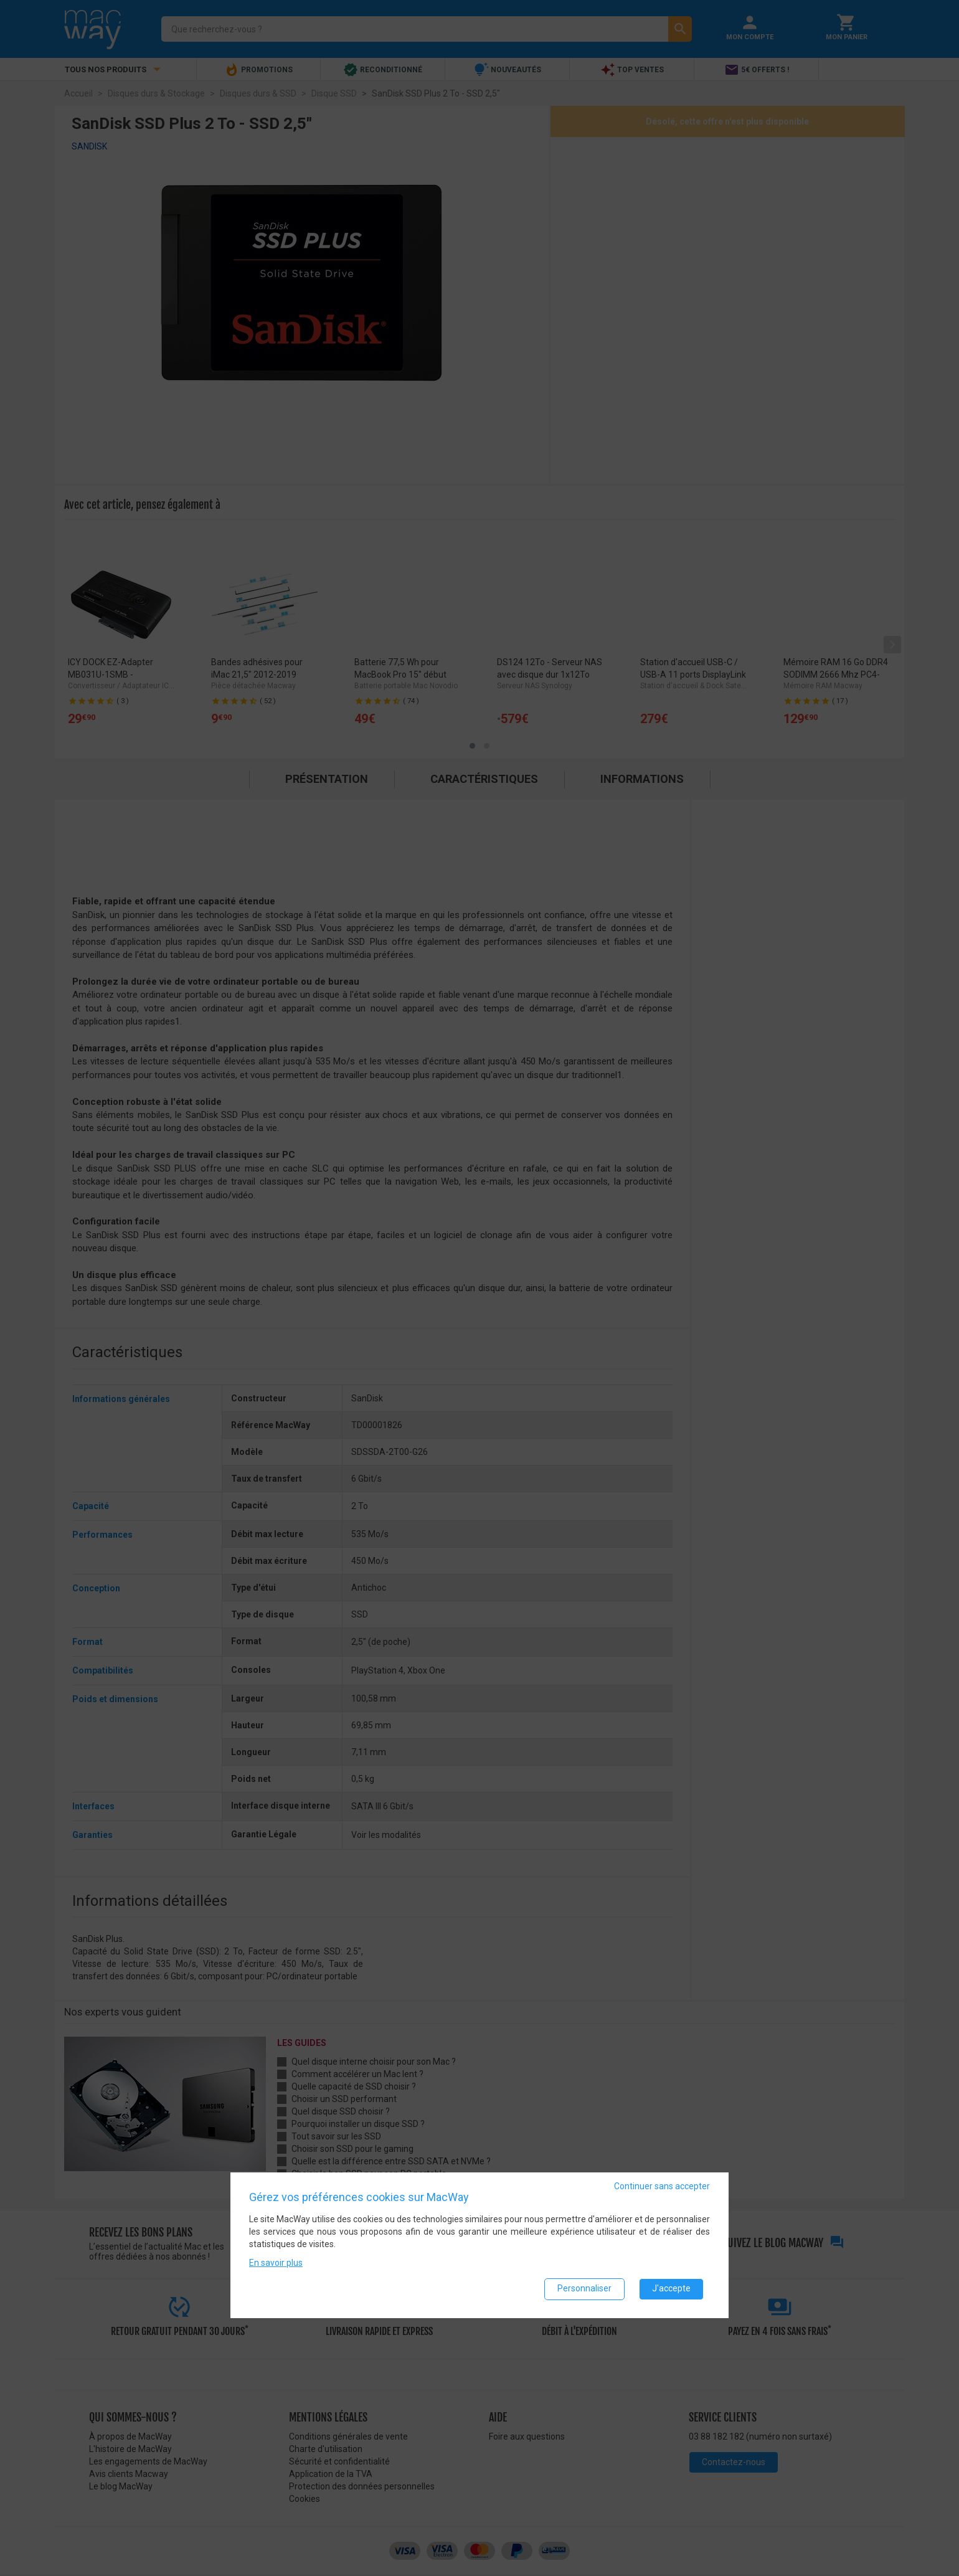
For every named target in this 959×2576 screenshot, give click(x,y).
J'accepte (671, 2288)
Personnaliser (584, 2288)
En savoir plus (276, 2262)
